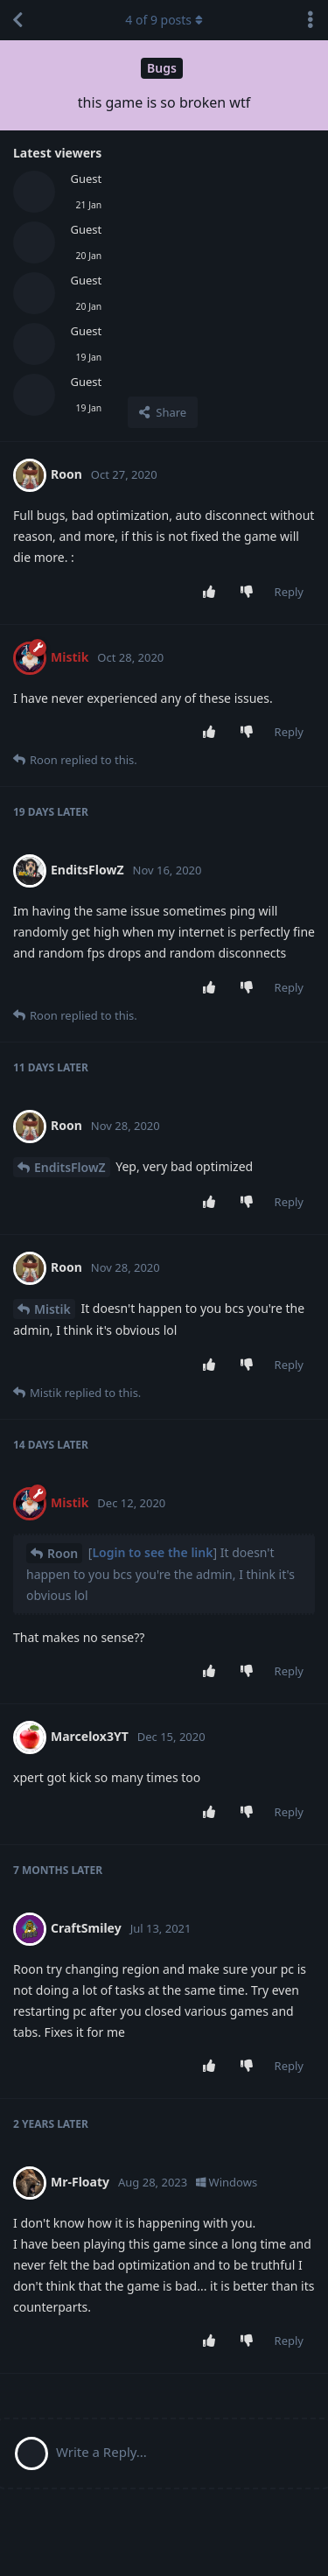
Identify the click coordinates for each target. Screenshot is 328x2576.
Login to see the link (152, 1552)
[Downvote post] (250, 592)
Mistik (52, 1309)
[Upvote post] (212, 592)
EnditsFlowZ (70, 1167)
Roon (62, 1553)
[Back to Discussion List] (17, 20)
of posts (163, 19)
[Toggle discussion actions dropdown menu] (310, 20)
